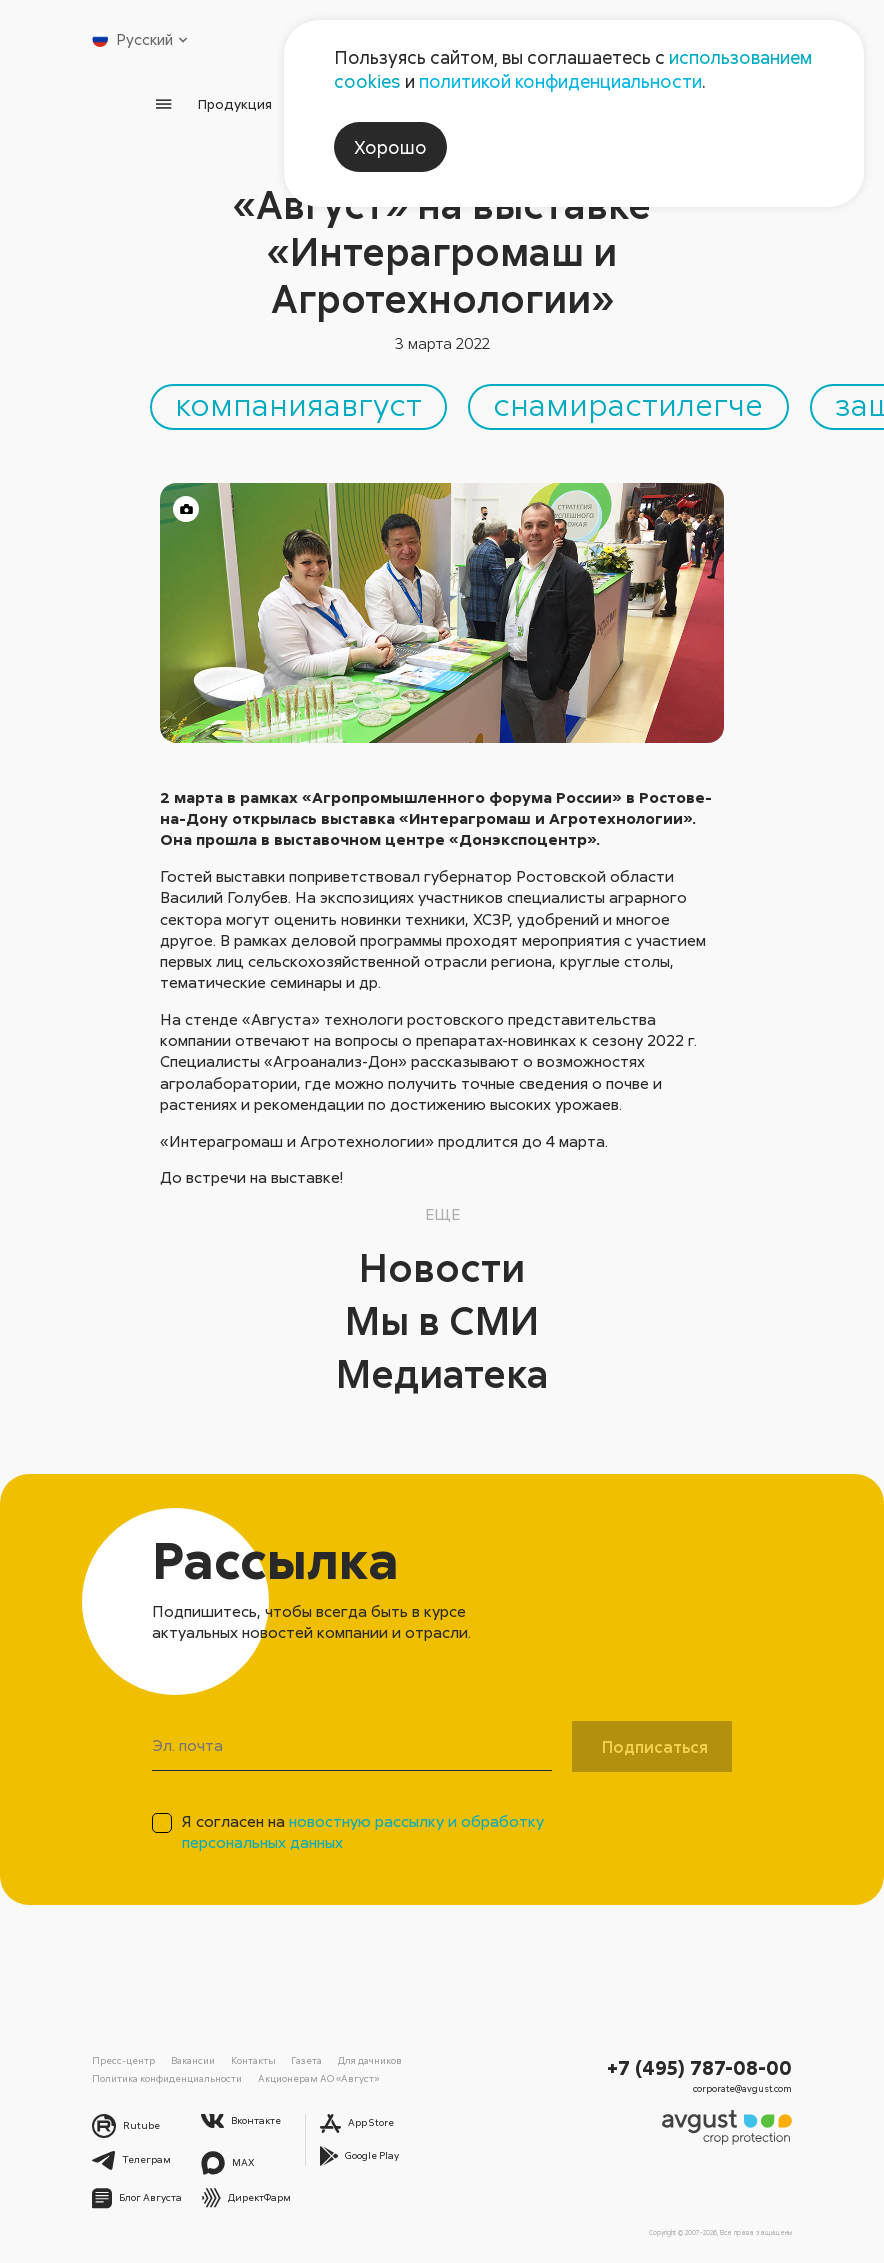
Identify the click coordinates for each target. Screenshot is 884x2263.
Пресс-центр (123, 2060)
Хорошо (390, 147)
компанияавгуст (298, 403)
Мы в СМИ (442, 1320)
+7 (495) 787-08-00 (699, 2067)
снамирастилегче (628, 403)
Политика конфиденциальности (167, 2078)
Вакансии (193, 2060)
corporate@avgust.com (742, 2088)
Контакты (253, 2060)
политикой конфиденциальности (560, 81)
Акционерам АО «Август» (318, 2078)
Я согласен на (363, 1831)
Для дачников (370, 2060)
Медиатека (442, 1373)
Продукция (235, 103)
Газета (306, 2060)
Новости (442, 1267)
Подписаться (655, 1747)
